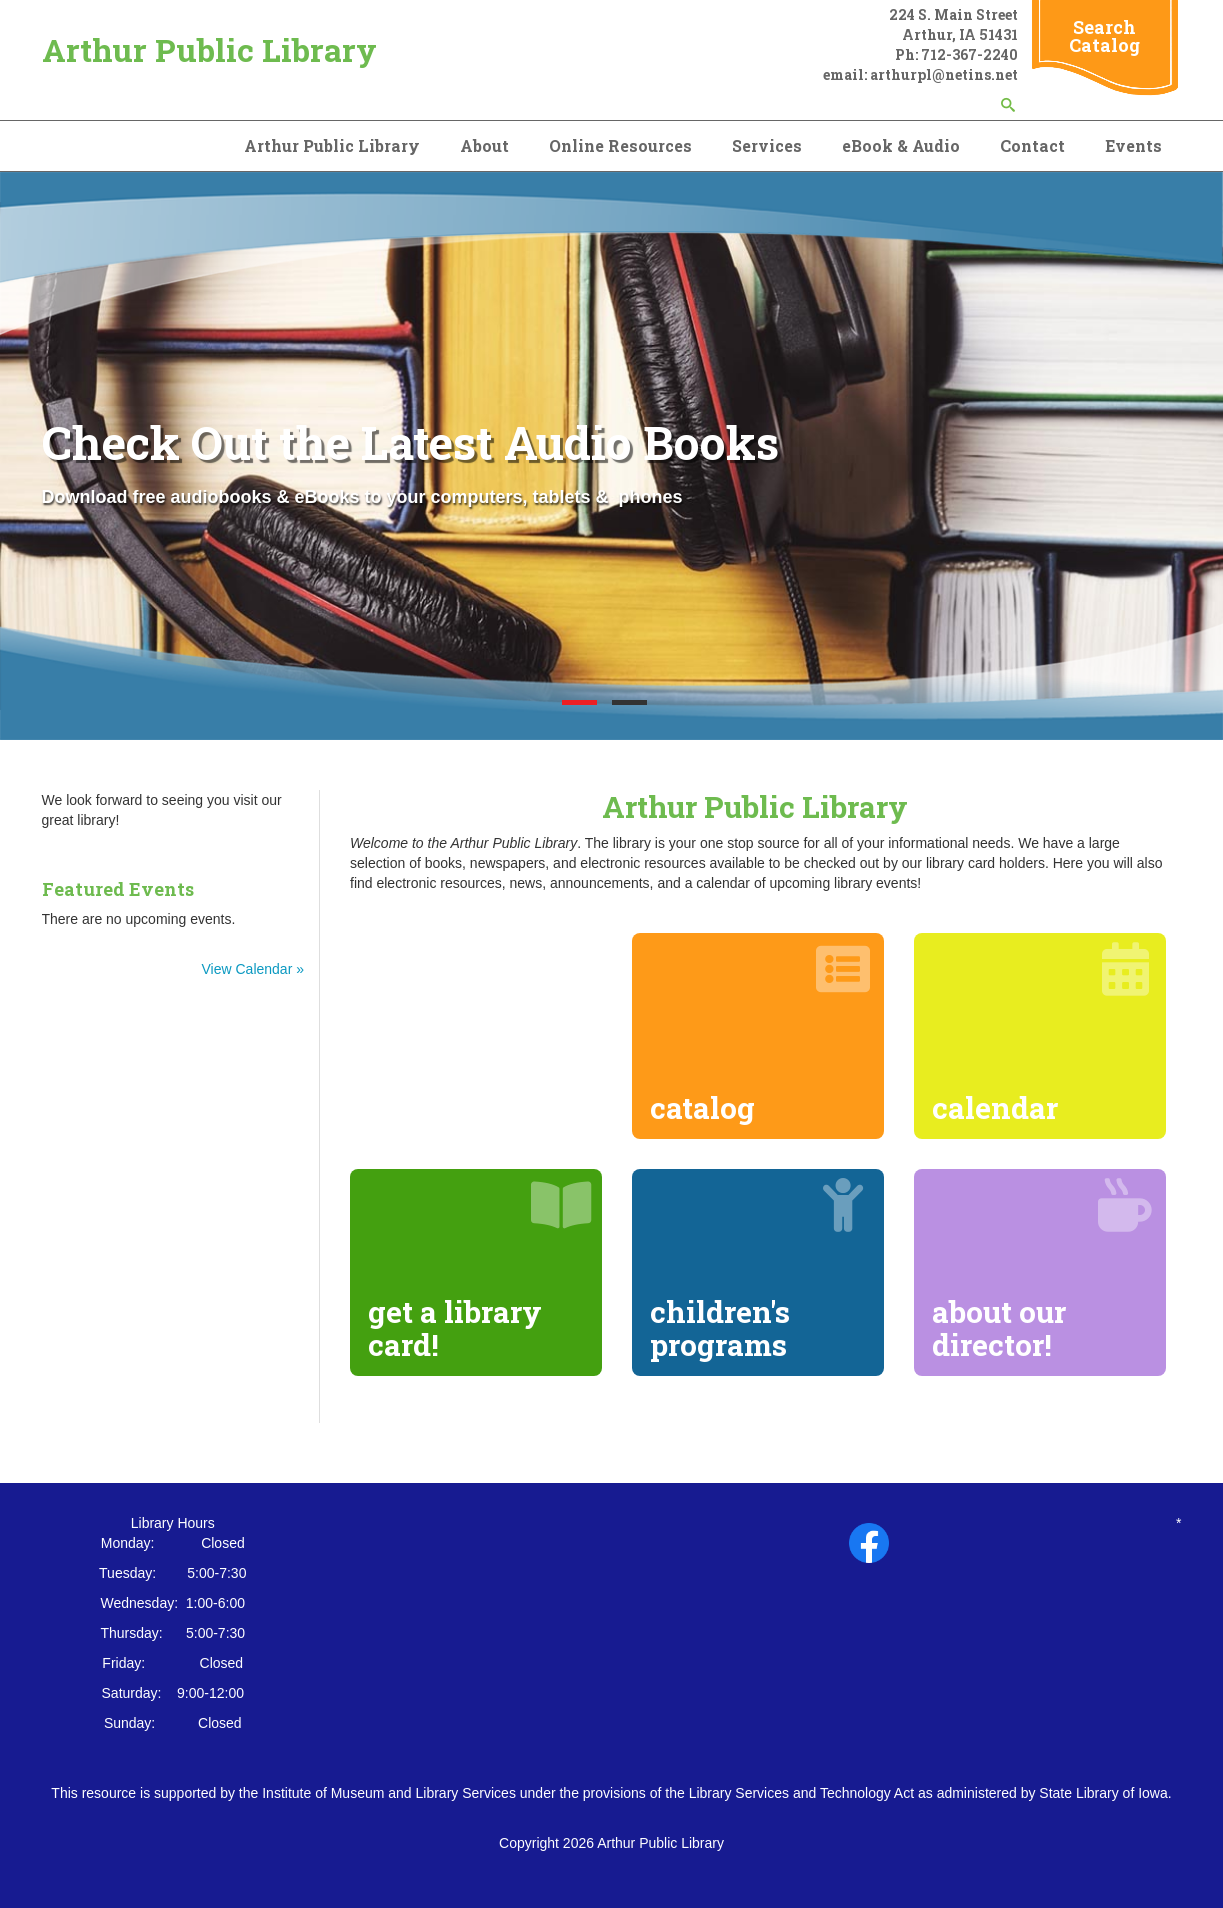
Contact (1032, 145)
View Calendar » (253, 969)
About (484, 145)
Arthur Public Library (209, 49)
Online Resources (620, 145)
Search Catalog (1104, 36)
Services (767, 145)
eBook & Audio (901, 145)
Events (1133, 145)
